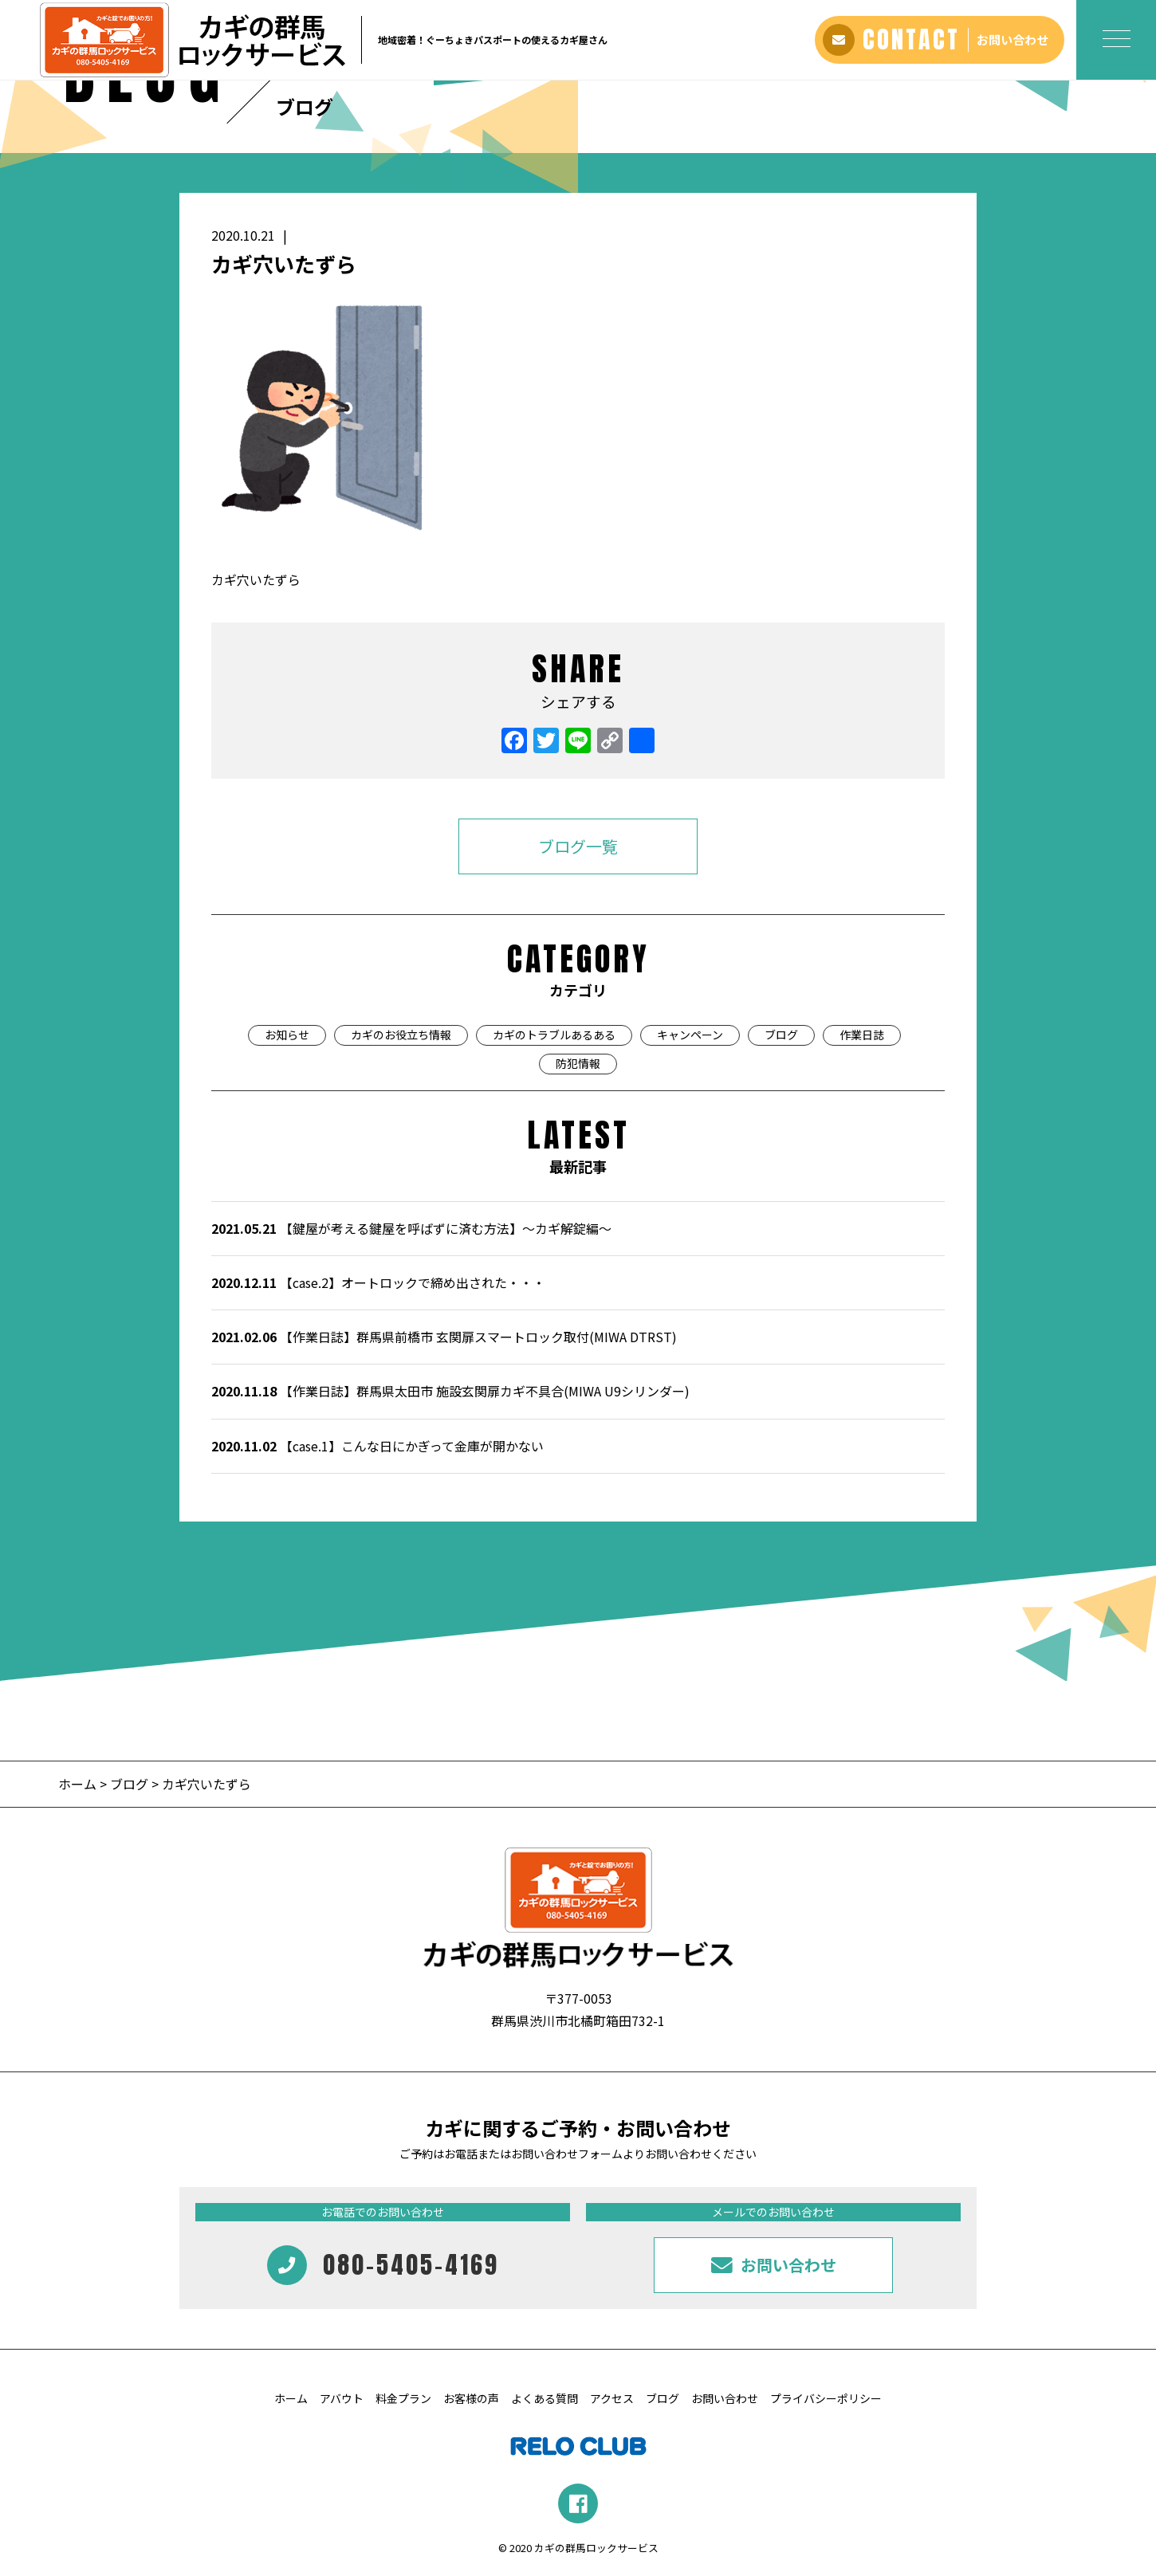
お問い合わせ (724, 2398)
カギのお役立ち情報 (401, 1035)
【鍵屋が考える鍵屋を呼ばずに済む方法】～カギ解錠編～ (411, 1228)
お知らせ (287, 1035)
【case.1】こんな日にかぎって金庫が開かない (377, 1445)
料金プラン (403, 2398)
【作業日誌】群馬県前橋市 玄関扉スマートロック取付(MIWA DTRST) (444, 1336)
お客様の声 (471, 2398)
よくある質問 (544, 2398)
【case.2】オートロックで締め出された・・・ (378, 1282)
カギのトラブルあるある (554, 1035)
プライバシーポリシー (826, 2398)
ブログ (781, 1035)
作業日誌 (861, 1035)
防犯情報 (578, 1063)
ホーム (79, 1783)
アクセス (612, 2398)
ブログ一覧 (578, 846)
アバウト (342, 2398)
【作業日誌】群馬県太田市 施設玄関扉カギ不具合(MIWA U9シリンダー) (450, 1390)
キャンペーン (690, 1035)
